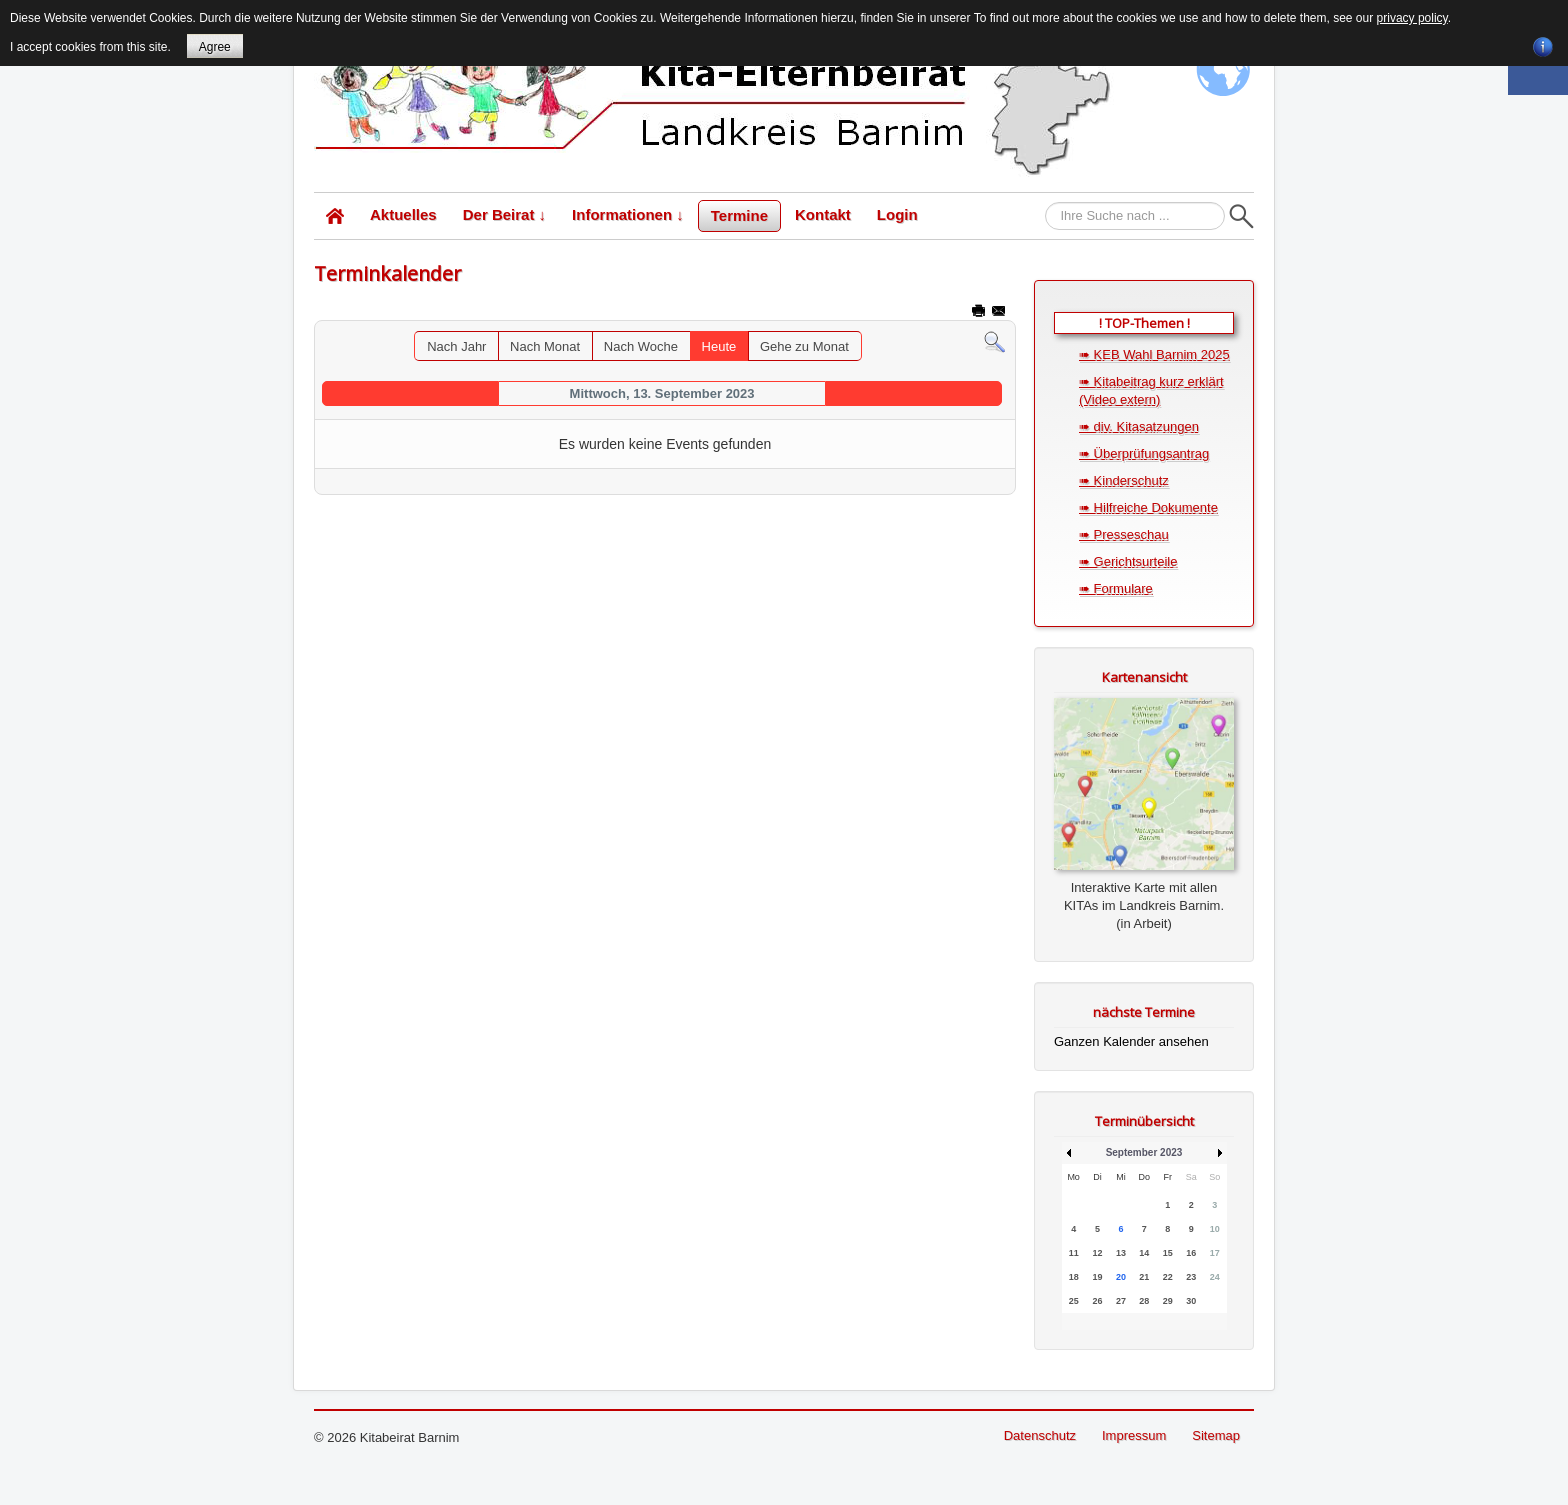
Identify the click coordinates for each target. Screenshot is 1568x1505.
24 (1215, 1277)
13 (1121, 1253)
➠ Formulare (1116, 588)
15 (1168, 1253)
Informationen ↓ (628, 214)
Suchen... (1045, 202)
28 (1144, 1301)
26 (1097, 1301)
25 (1074, 1301)
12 (1097, 1253)
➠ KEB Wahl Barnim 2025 (1154, 354)
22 (1168, 1277)
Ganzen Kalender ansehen (1131, 1041)
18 (1074, 1277)
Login (897, 214)
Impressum (1134, 1435)
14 (1144, 1253)
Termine (739, 215)
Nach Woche (641, 346)
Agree (215, 47)
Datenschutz (1040, 1435)
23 (1191, 1277)
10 (1215, 1229)
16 (1191, 1253)
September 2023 (1144, 1152)
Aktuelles (403, 214)
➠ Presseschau (1124, 534)
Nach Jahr (456, 346)
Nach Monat (545, 346)
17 (1215, 1253)
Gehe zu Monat (804, 346)
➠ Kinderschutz (1124, 480)
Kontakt (823, 214)
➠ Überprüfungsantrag (1144, 453)
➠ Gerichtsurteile (1128, 561)
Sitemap (1216, 1435)
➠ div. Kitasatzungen (1139, 426)
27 (1121, 1301)
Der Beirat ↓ (504, 214)
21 (1144, 1277)
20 (1121, 1277)
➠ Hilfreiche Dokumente (1148, 507)
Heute (719, 346)
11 (1074, 1253)
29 (1168, 1301)
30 (1191, 1301)
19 (1097, 1277)
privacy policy (1412, 18)
